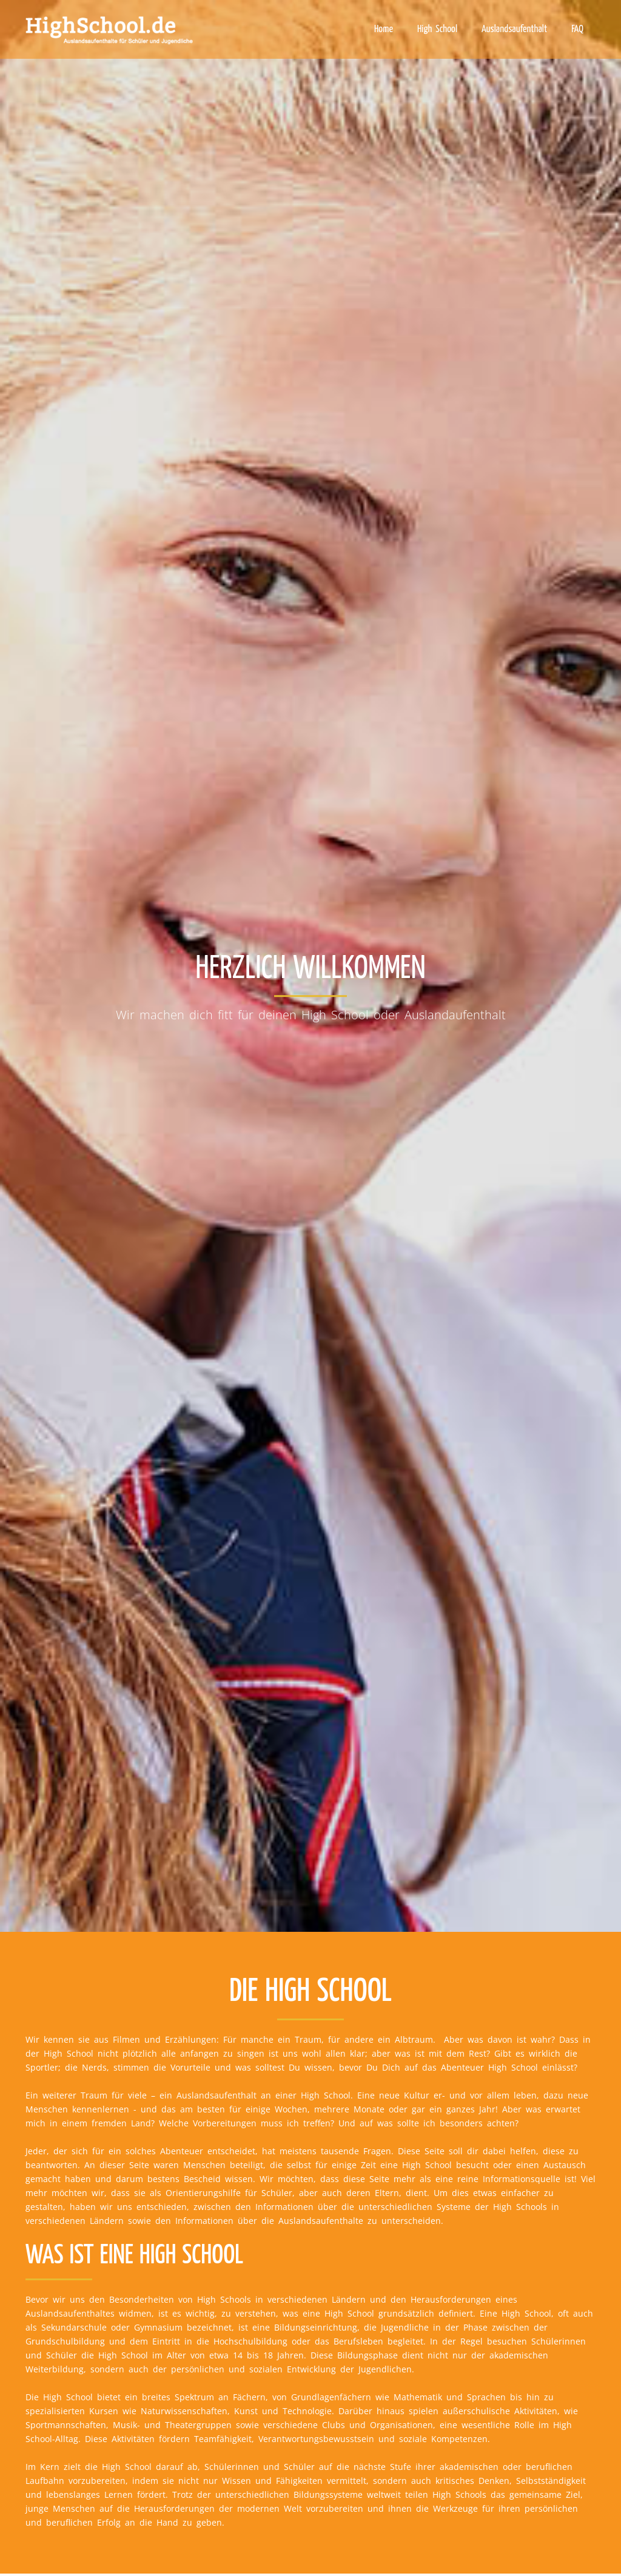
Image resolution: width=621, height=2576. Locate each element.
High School (437, 29)
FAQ (577, 29)
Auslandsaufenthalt (514, 29)
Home (383, 29)
